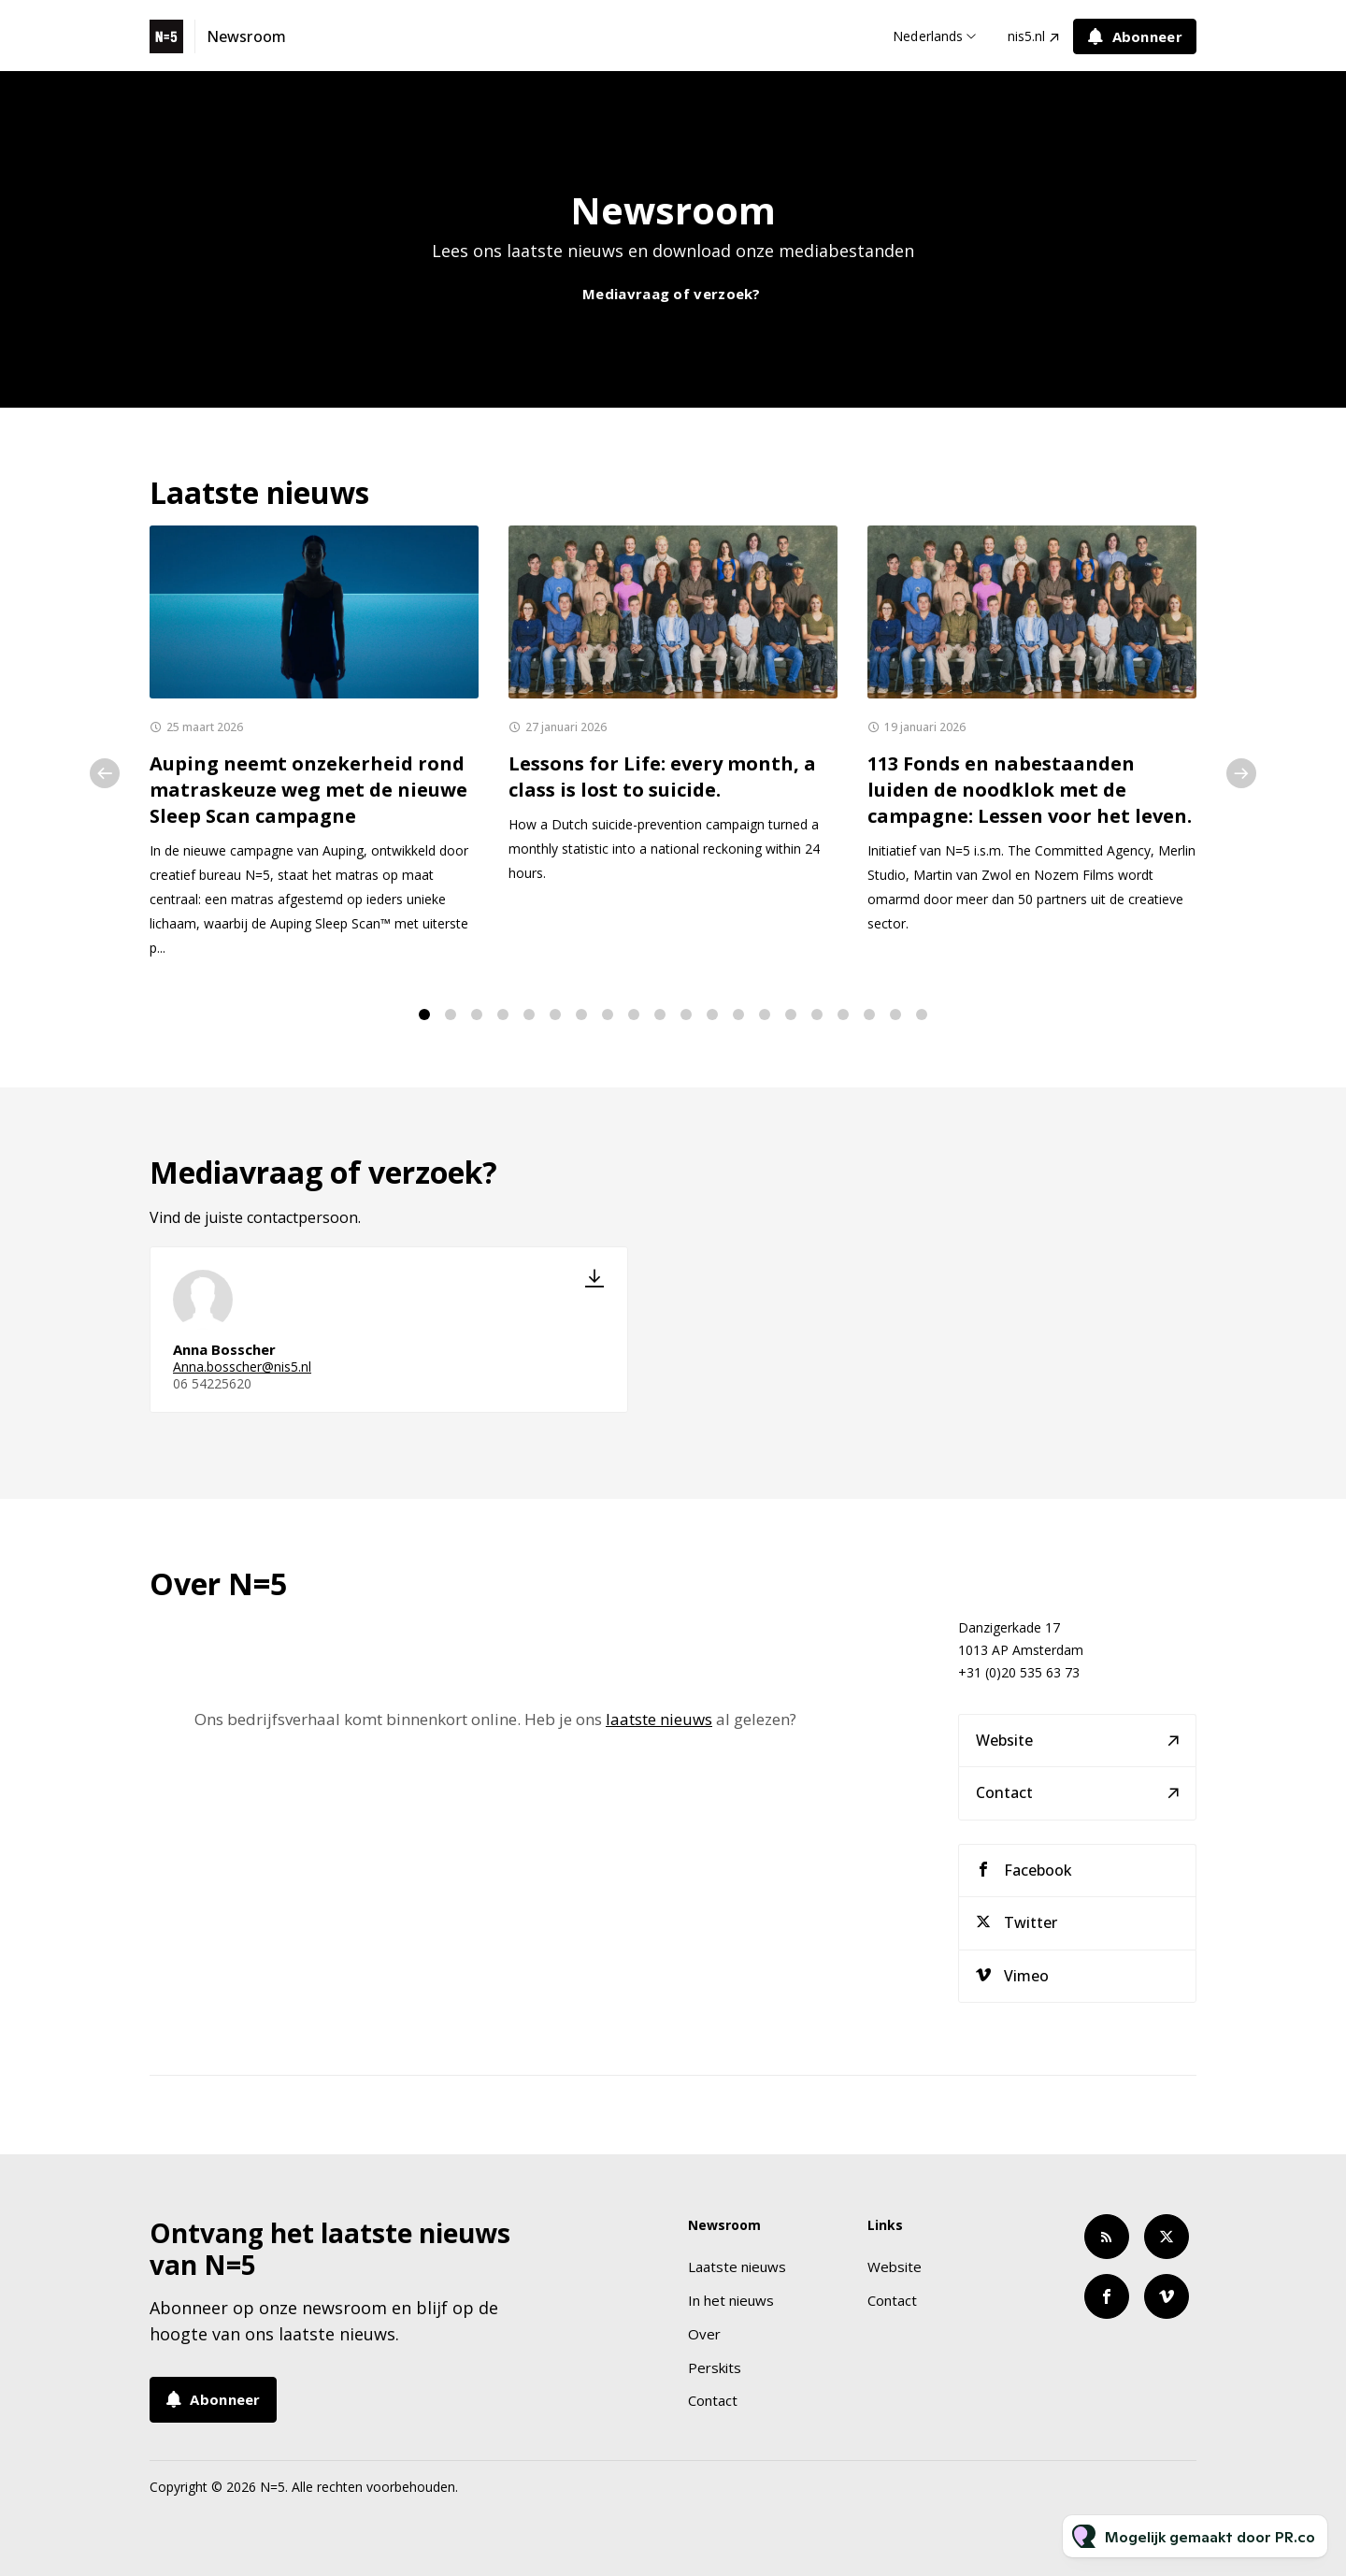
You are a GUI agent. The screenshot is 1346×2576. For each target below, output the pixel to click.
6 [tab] (555, 1014)
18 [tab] (869, 1014)
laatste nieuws (659, 1727)
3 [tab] (476, 1014)
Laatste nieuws (737, 2266)
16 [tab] (817, 1014)
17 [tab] (843, 1014)
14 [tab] (764, 1014)
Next (1241, 773)
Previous (105, 773)
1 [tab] (424, 1014)
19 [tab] (895, 1014)
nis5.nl (1026, 36)
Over (704, 2333)
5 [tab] (529, 1014)
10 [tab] (660, 1014)
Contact (1004, 1799)
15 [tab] (790, 1014)
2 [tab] (450, 1014)
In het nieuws (731, 2300)
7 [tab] (581, 1014)
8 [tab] (607, 1014)
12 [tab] (712, 1014)
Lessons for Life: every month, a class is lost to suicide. (662, 776)
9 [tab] (633, 1014)
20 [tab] (921, 1014)
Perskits (714, 2367)
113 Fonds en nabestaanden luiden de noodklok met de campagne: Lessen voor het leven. (1029, 789)
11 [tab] (686, 1014)
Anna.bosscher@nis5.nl (242, 1374)
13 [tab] (738, 1014)
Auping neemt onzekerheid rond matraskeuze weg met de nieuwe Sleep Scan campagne (308, 789)
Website (1004, 1745)
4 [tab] (502, 1014)
